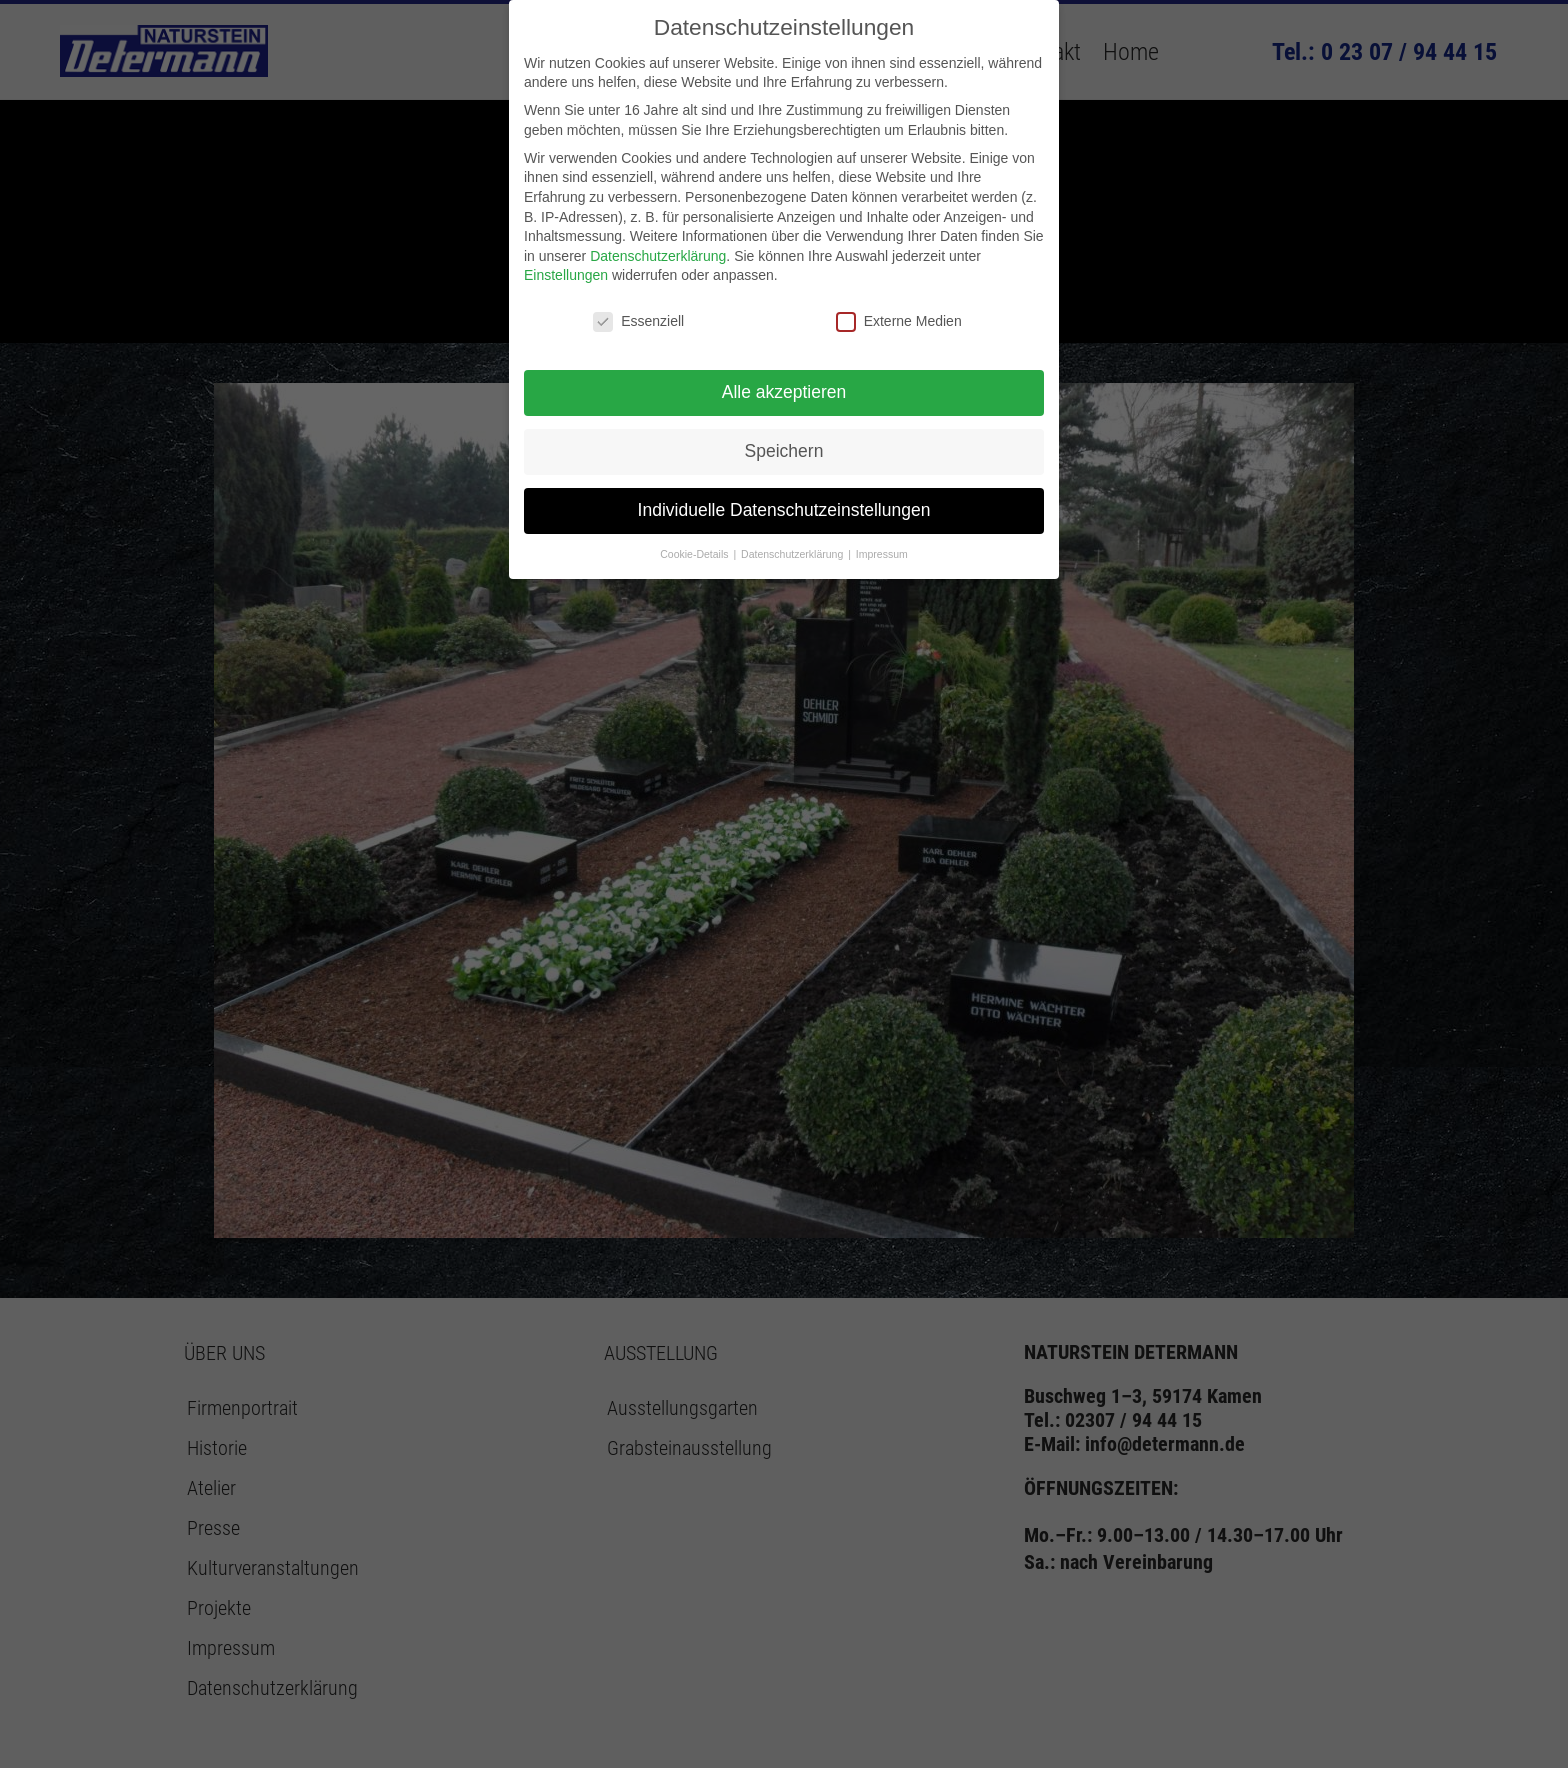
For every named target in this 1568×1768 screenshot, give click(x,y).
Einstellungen (566, 275)
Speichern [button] (784, 451)
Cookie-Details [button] (695, 554)
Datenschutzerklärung (658, 256)
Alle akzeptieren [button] (784, 392)
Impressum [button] (882, 554)
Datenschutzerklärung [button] (793, 554)
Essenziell (638, 321)
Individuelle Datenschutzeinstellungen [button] (784, 510)
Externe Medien (899, 321)
